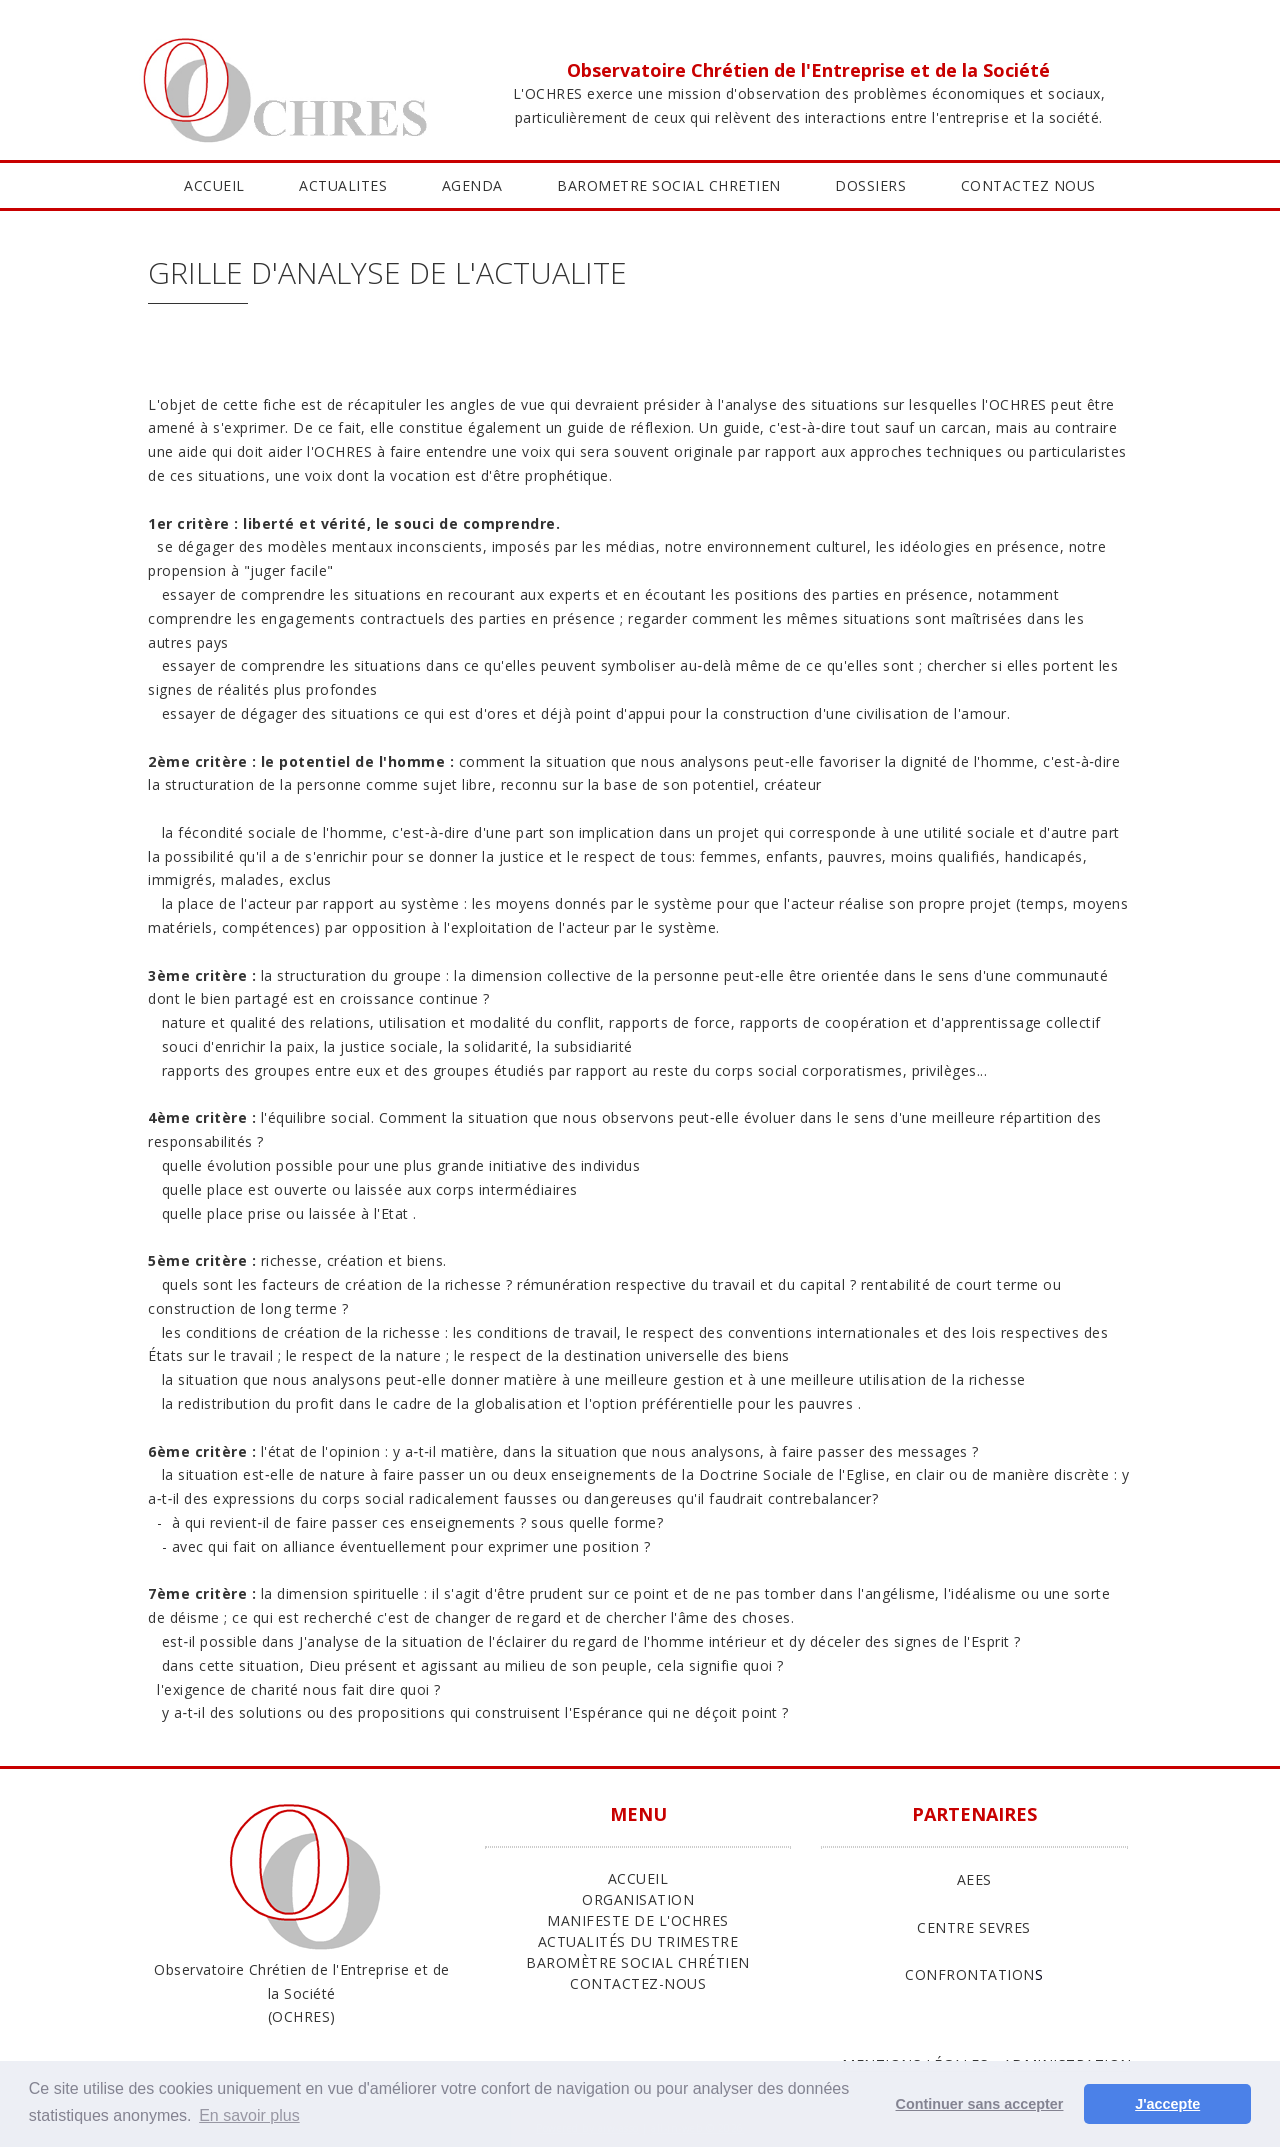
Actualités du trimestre (638, 1941)
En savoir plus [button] (249, 2115)
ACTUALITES (343, 185)
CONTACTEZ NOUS (1028, 185)
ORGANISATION (638, 1899)
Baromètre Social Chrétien (638, 1962)
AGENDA (472, 185)
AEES (974, 1879)
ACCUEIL (214, 185)
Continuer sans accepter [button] (980, 2104)
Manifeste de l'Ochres (638, 1920)
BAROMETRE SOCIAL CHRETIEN (669, 185)
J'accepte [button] (1167, 2104)
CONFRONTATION (970, 1974)
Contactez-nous (638, 1983)
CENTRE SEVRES (974, 1927)
